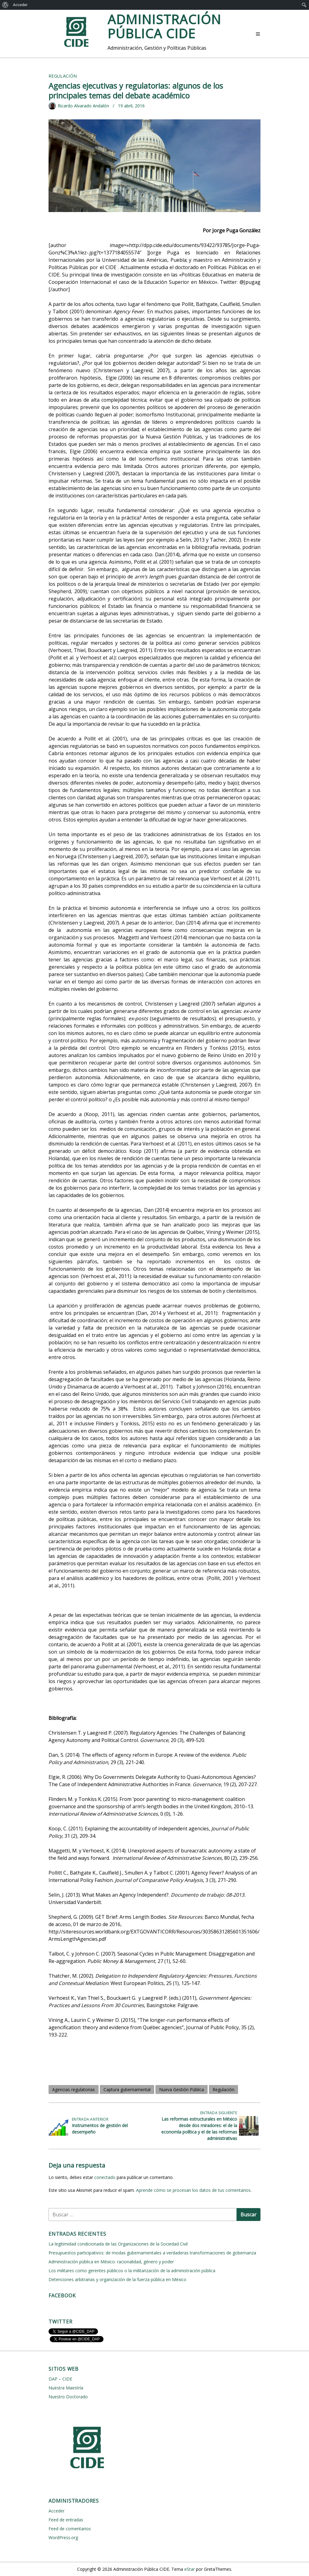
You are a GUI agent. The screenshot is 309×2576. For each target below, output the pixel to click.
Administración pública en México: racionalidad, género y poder (111, 2262)
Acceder (20, 4)
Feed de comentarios (70, 2529)
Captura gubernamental (127, 2089)
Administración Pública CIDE (164, 26)
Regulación (63, 76)
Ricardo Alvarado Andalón (83, 106)
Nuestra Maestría (66, 2388)
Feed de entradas (66, 2520)
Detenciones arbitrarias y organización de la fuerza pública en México (117, 2279)
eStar (189, 2569)
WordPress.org (63, 2537)
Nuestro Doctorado (68, 2397)
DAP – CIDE (60, 2379)
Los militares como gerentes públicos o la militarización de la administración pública (132, 2270)
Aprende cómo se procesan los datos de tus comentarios (193, 2190)
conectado (104, 2177)
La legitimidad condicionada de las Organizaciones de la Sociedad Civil (118, 2244)
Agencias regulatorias (73, 2089)
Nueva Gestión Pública (181, 2089)
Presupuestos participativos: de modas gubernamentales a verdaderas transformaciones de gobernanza (152, 2253)
